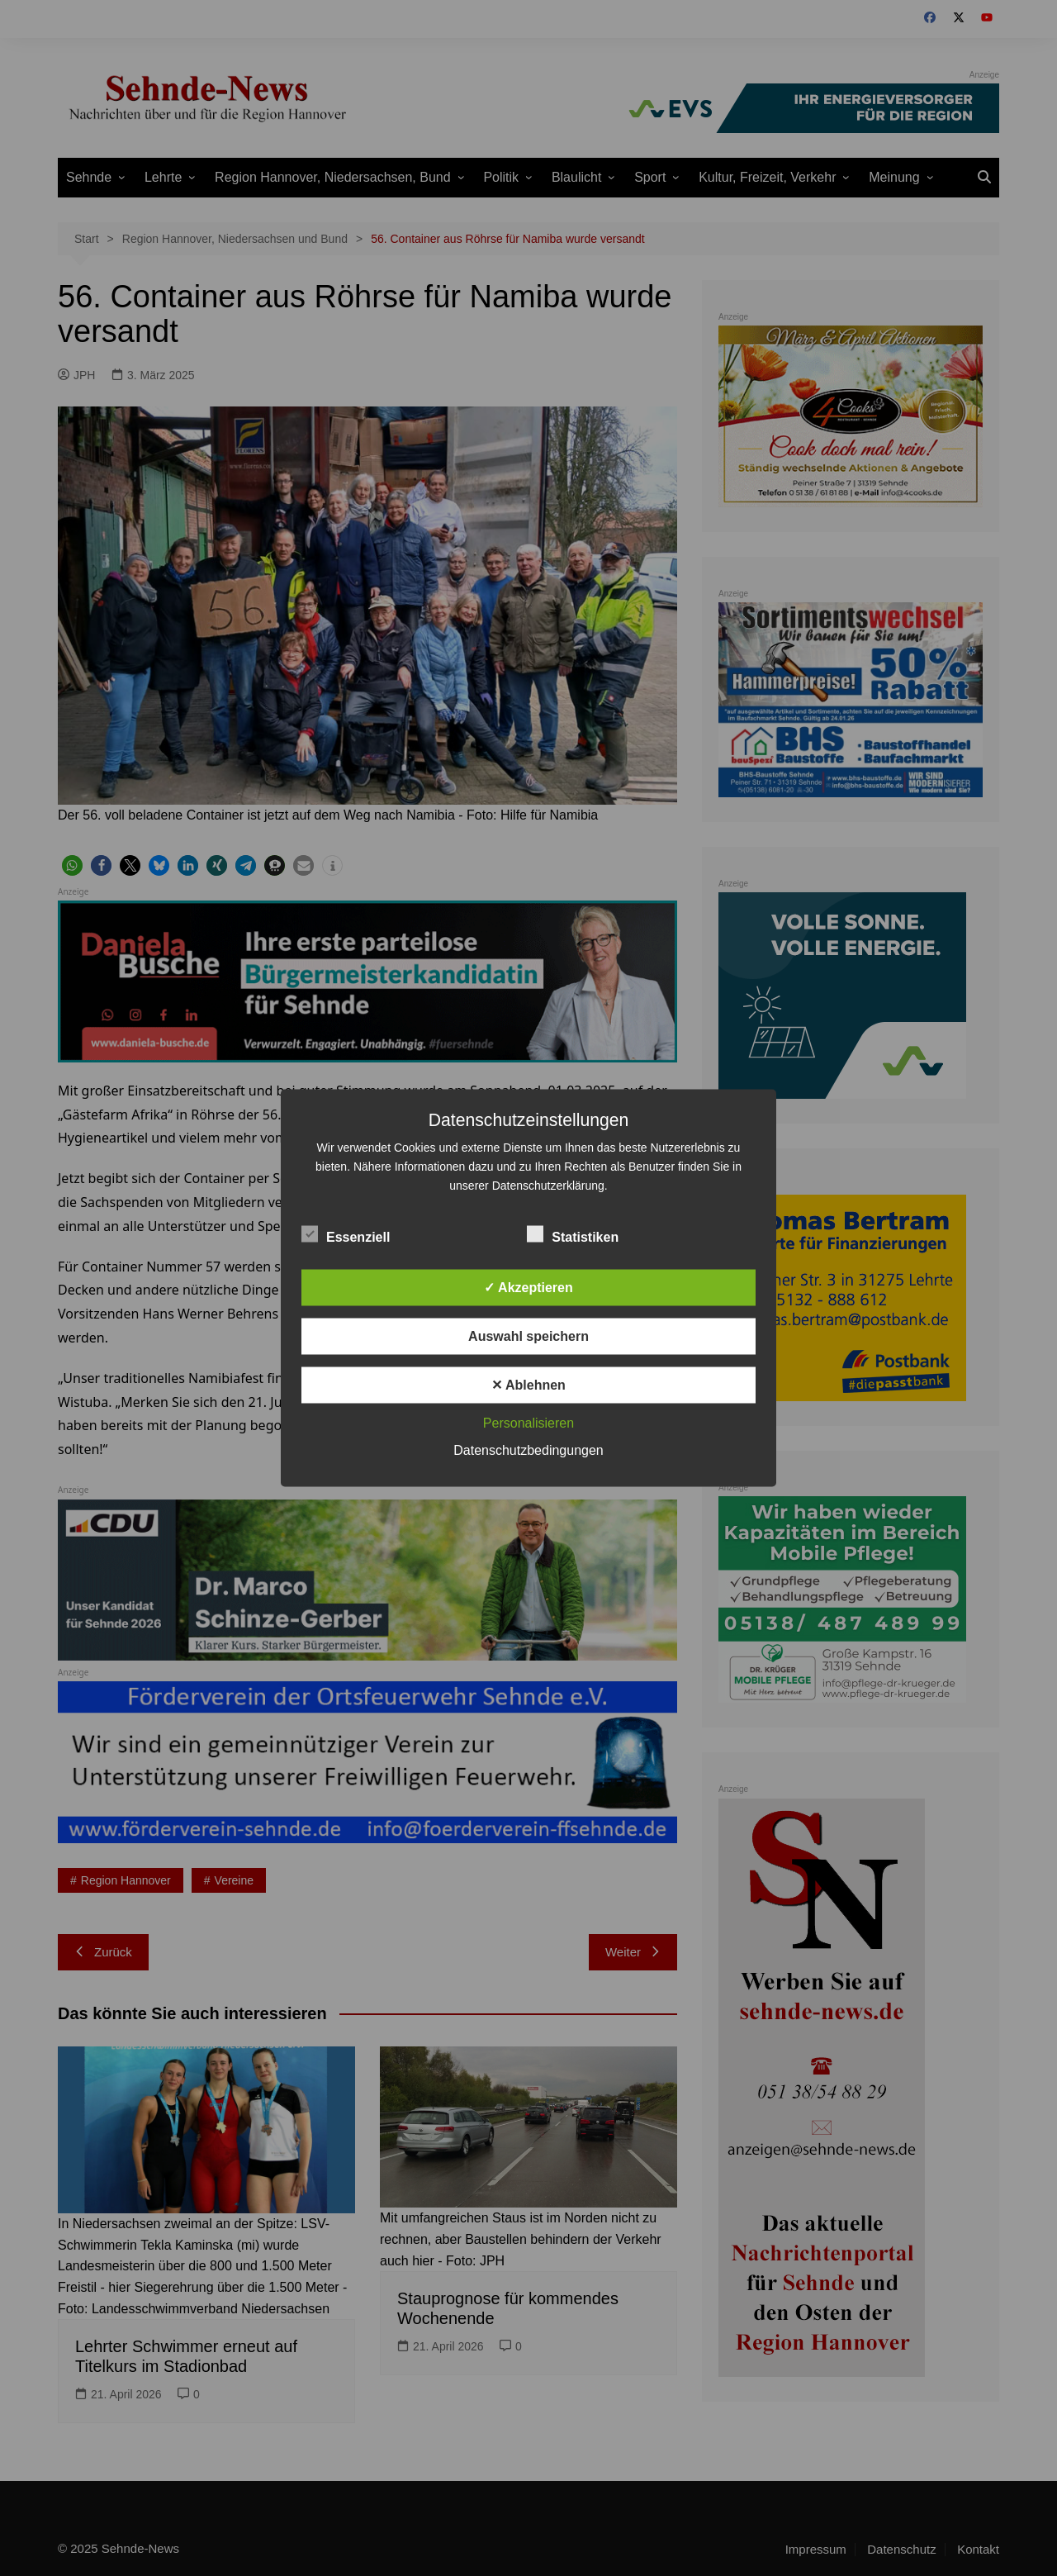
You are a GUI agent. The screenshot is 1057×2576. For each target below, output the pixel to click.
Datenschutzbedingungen (528, 1450)
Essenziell (345, 1234)
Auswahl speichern (528, 1336)
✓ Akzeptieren (528, 1288)
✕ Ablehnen (528, 1385)
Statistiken (573, 1234)
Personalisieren (528, 1423)
